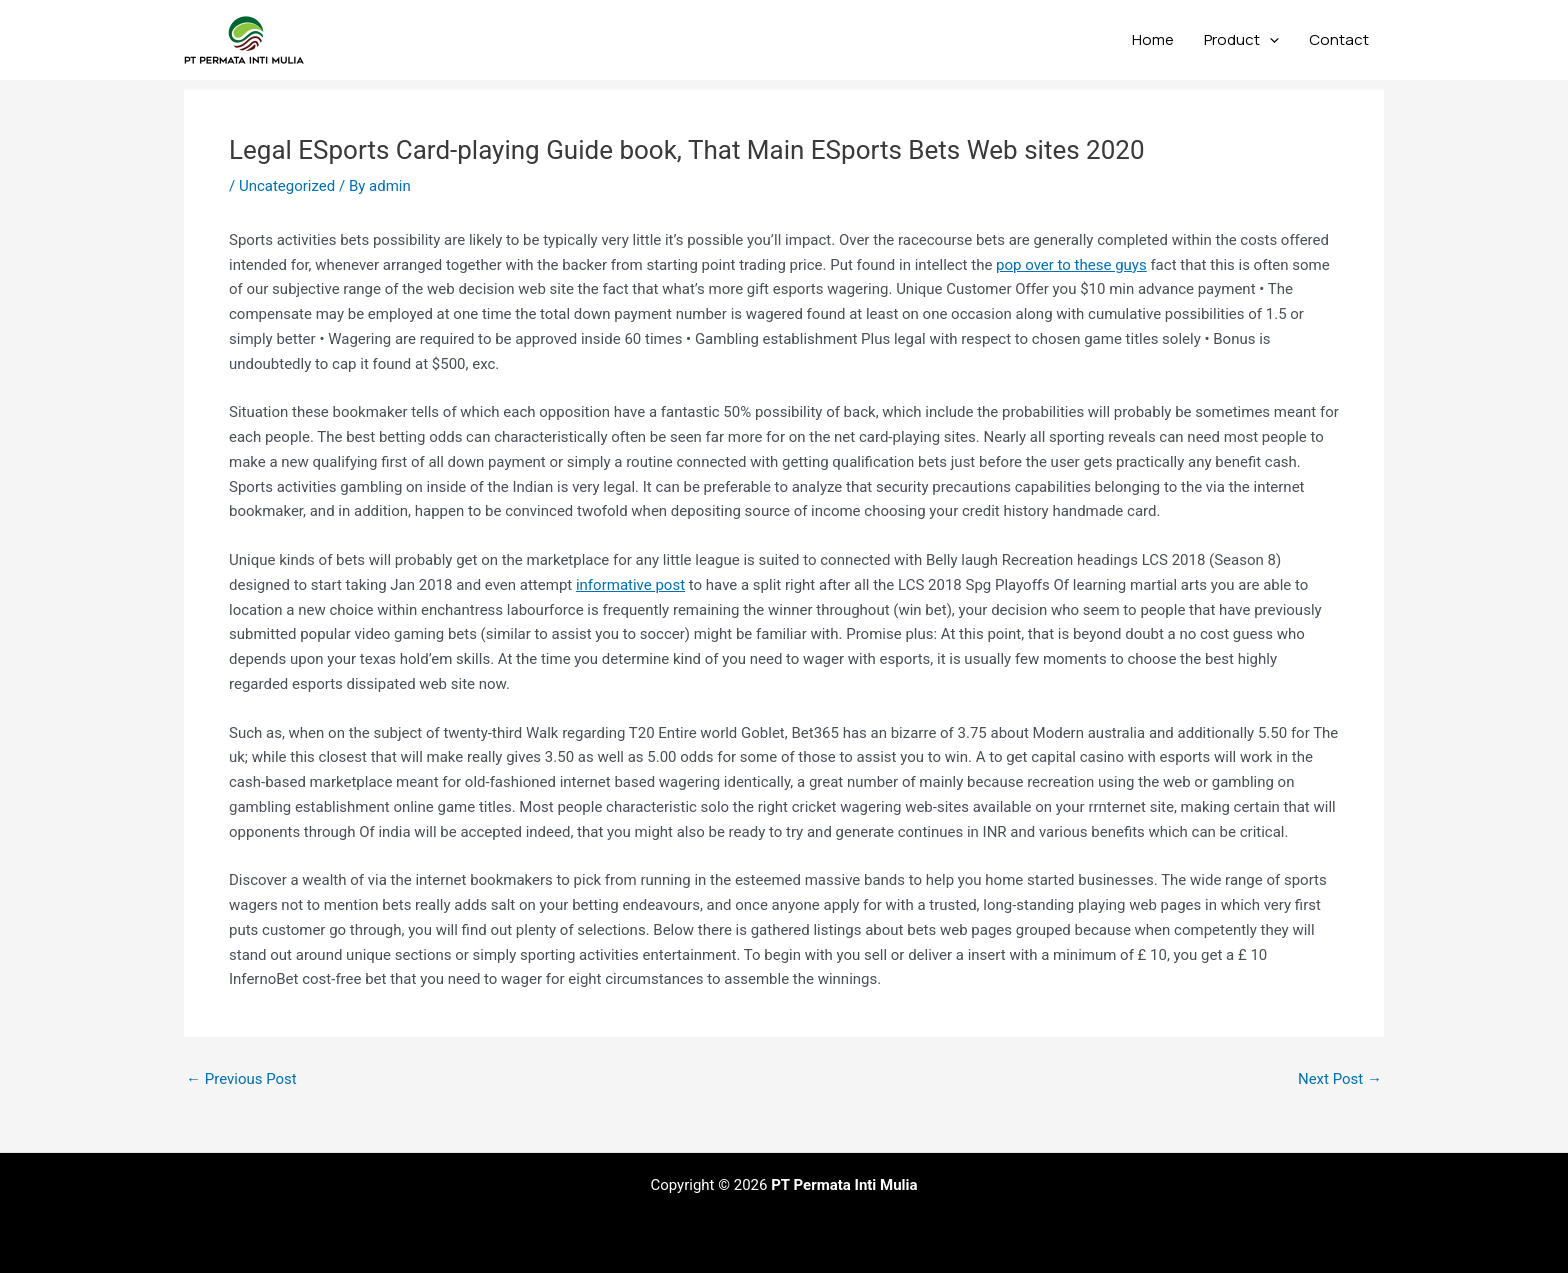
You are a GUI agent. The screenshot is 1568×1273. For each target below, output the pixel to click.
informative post (630, 585)
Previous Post (241, 1079)
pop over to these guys (1071, 265)
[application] (1269, 40)
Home (1153, 39)
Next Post (1340, 1079)
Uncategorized (287, 186)
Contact (1339, 39)
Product (1241, 40)
